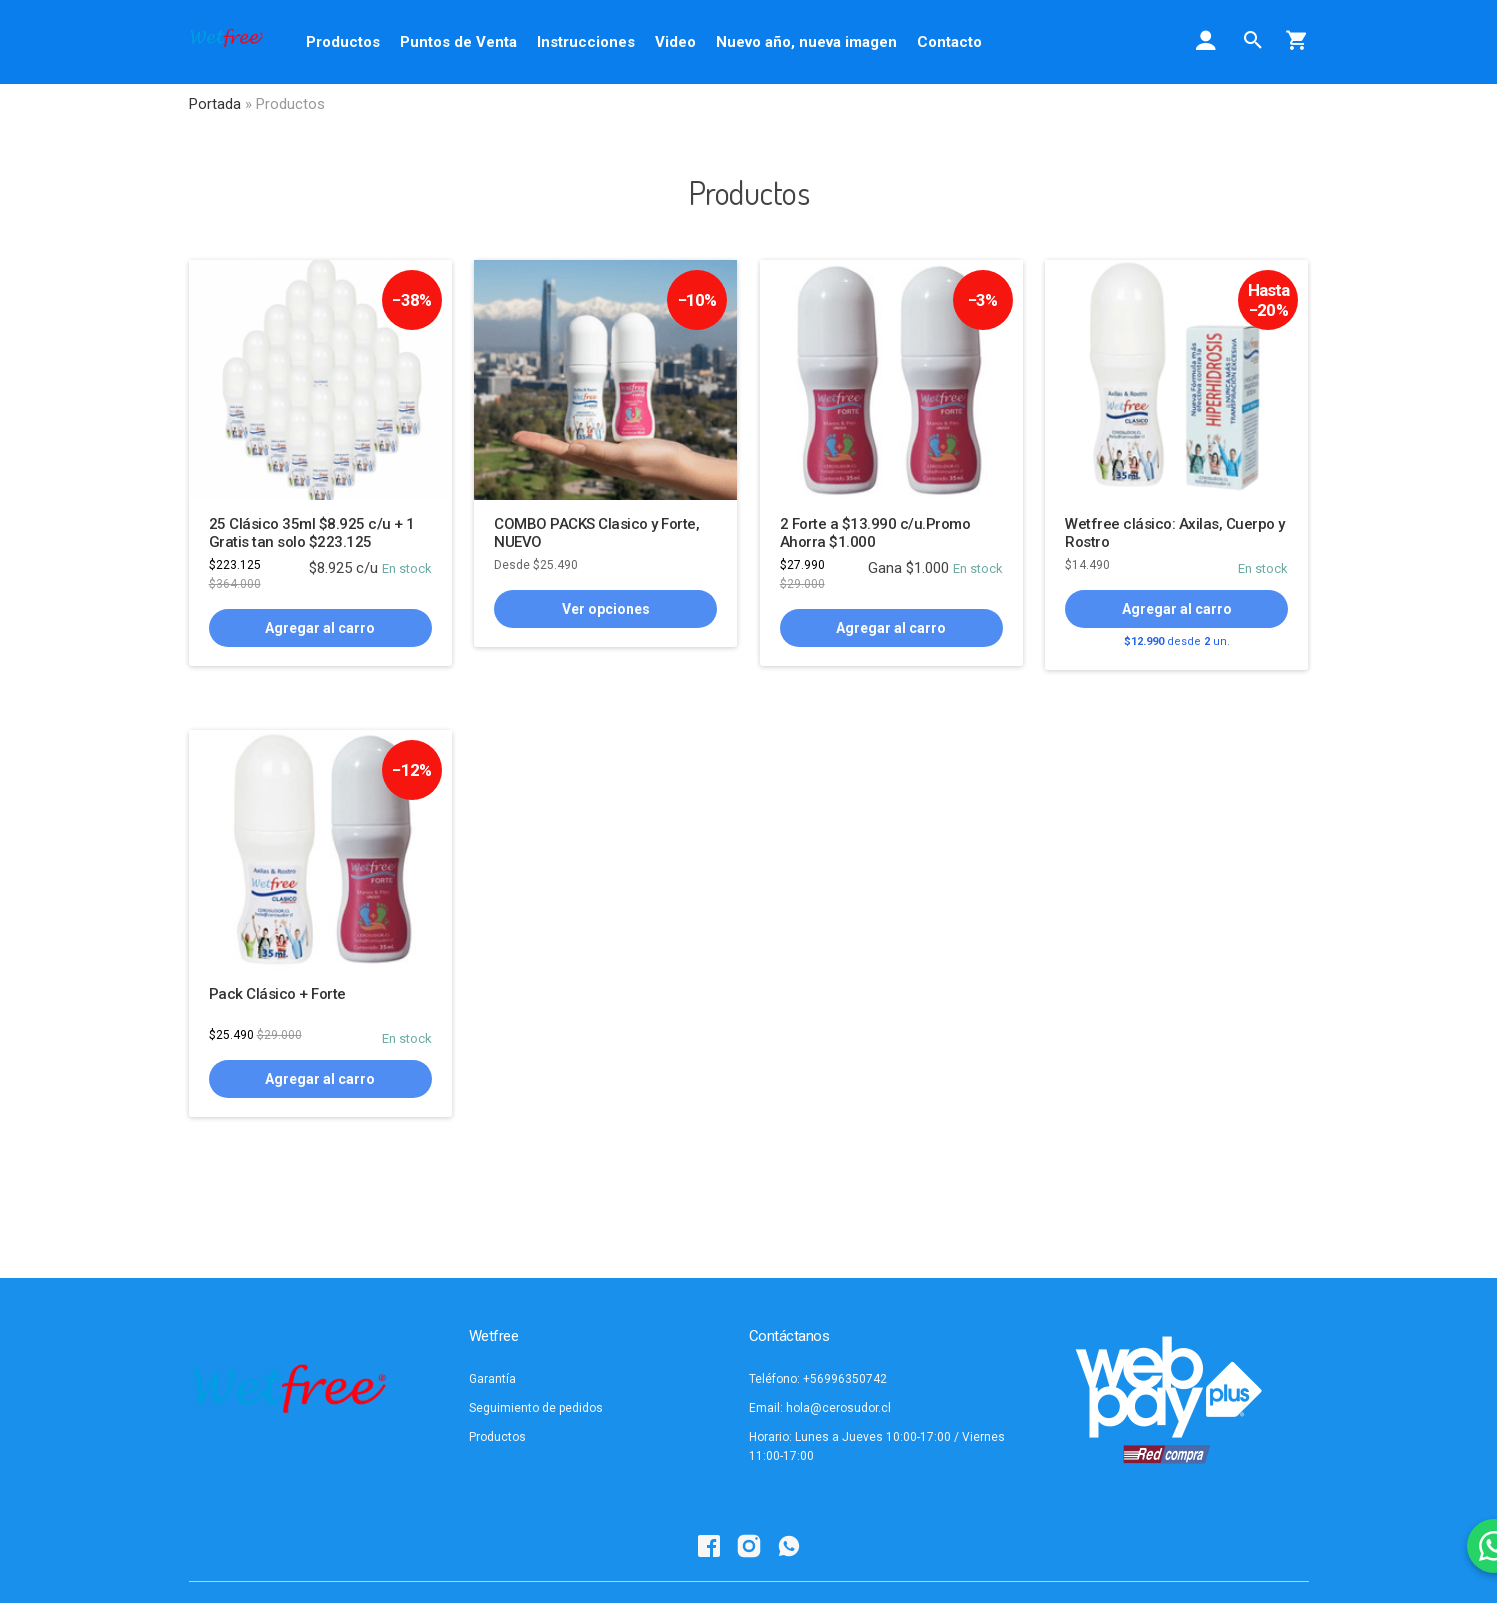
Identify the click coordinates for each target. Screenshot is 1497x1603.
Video (675, 42)
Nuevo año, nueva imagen (806, 42)
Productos (343, 42)
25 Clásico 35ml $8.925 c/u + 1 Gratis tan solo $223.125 (312, 533)
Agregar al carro (320, 628)
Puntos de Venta (458, 42)
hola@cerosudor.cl (838, 1408)
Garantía (492, 1379)
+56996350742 (845, 1379)
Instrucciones (586, 42)
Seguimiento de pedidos (536, 1408)
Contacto (949, 42)
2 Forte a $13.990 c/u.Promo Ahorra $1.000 (875, 533)
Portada (215, 104)
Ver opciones (606, 609)
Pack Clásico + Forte (277, 994)
